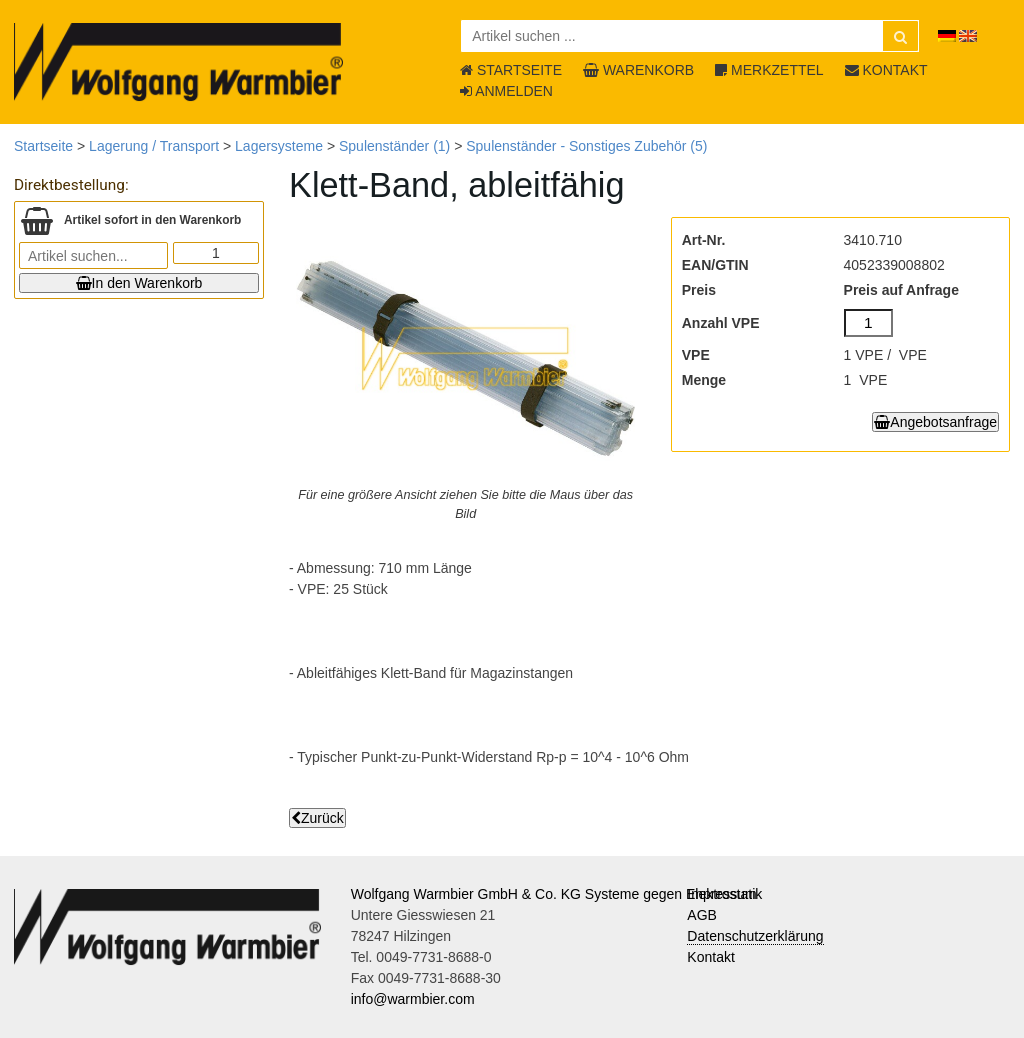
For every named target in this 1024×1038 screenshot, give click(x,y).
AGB (702, 915)
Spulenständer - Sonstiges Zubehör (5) (586, 146)
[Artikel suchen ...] (690, 36)
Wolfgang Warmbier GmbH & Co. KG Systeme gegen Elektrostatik (557, 894)
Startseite (43, 146)
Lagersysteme (279, 146)
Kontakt (710, 957)
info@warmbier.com (413, 999)
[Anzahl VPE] (869, 323)
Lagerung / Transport (154, 146)
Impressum (721, 894)
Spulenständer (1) (394, 146)
